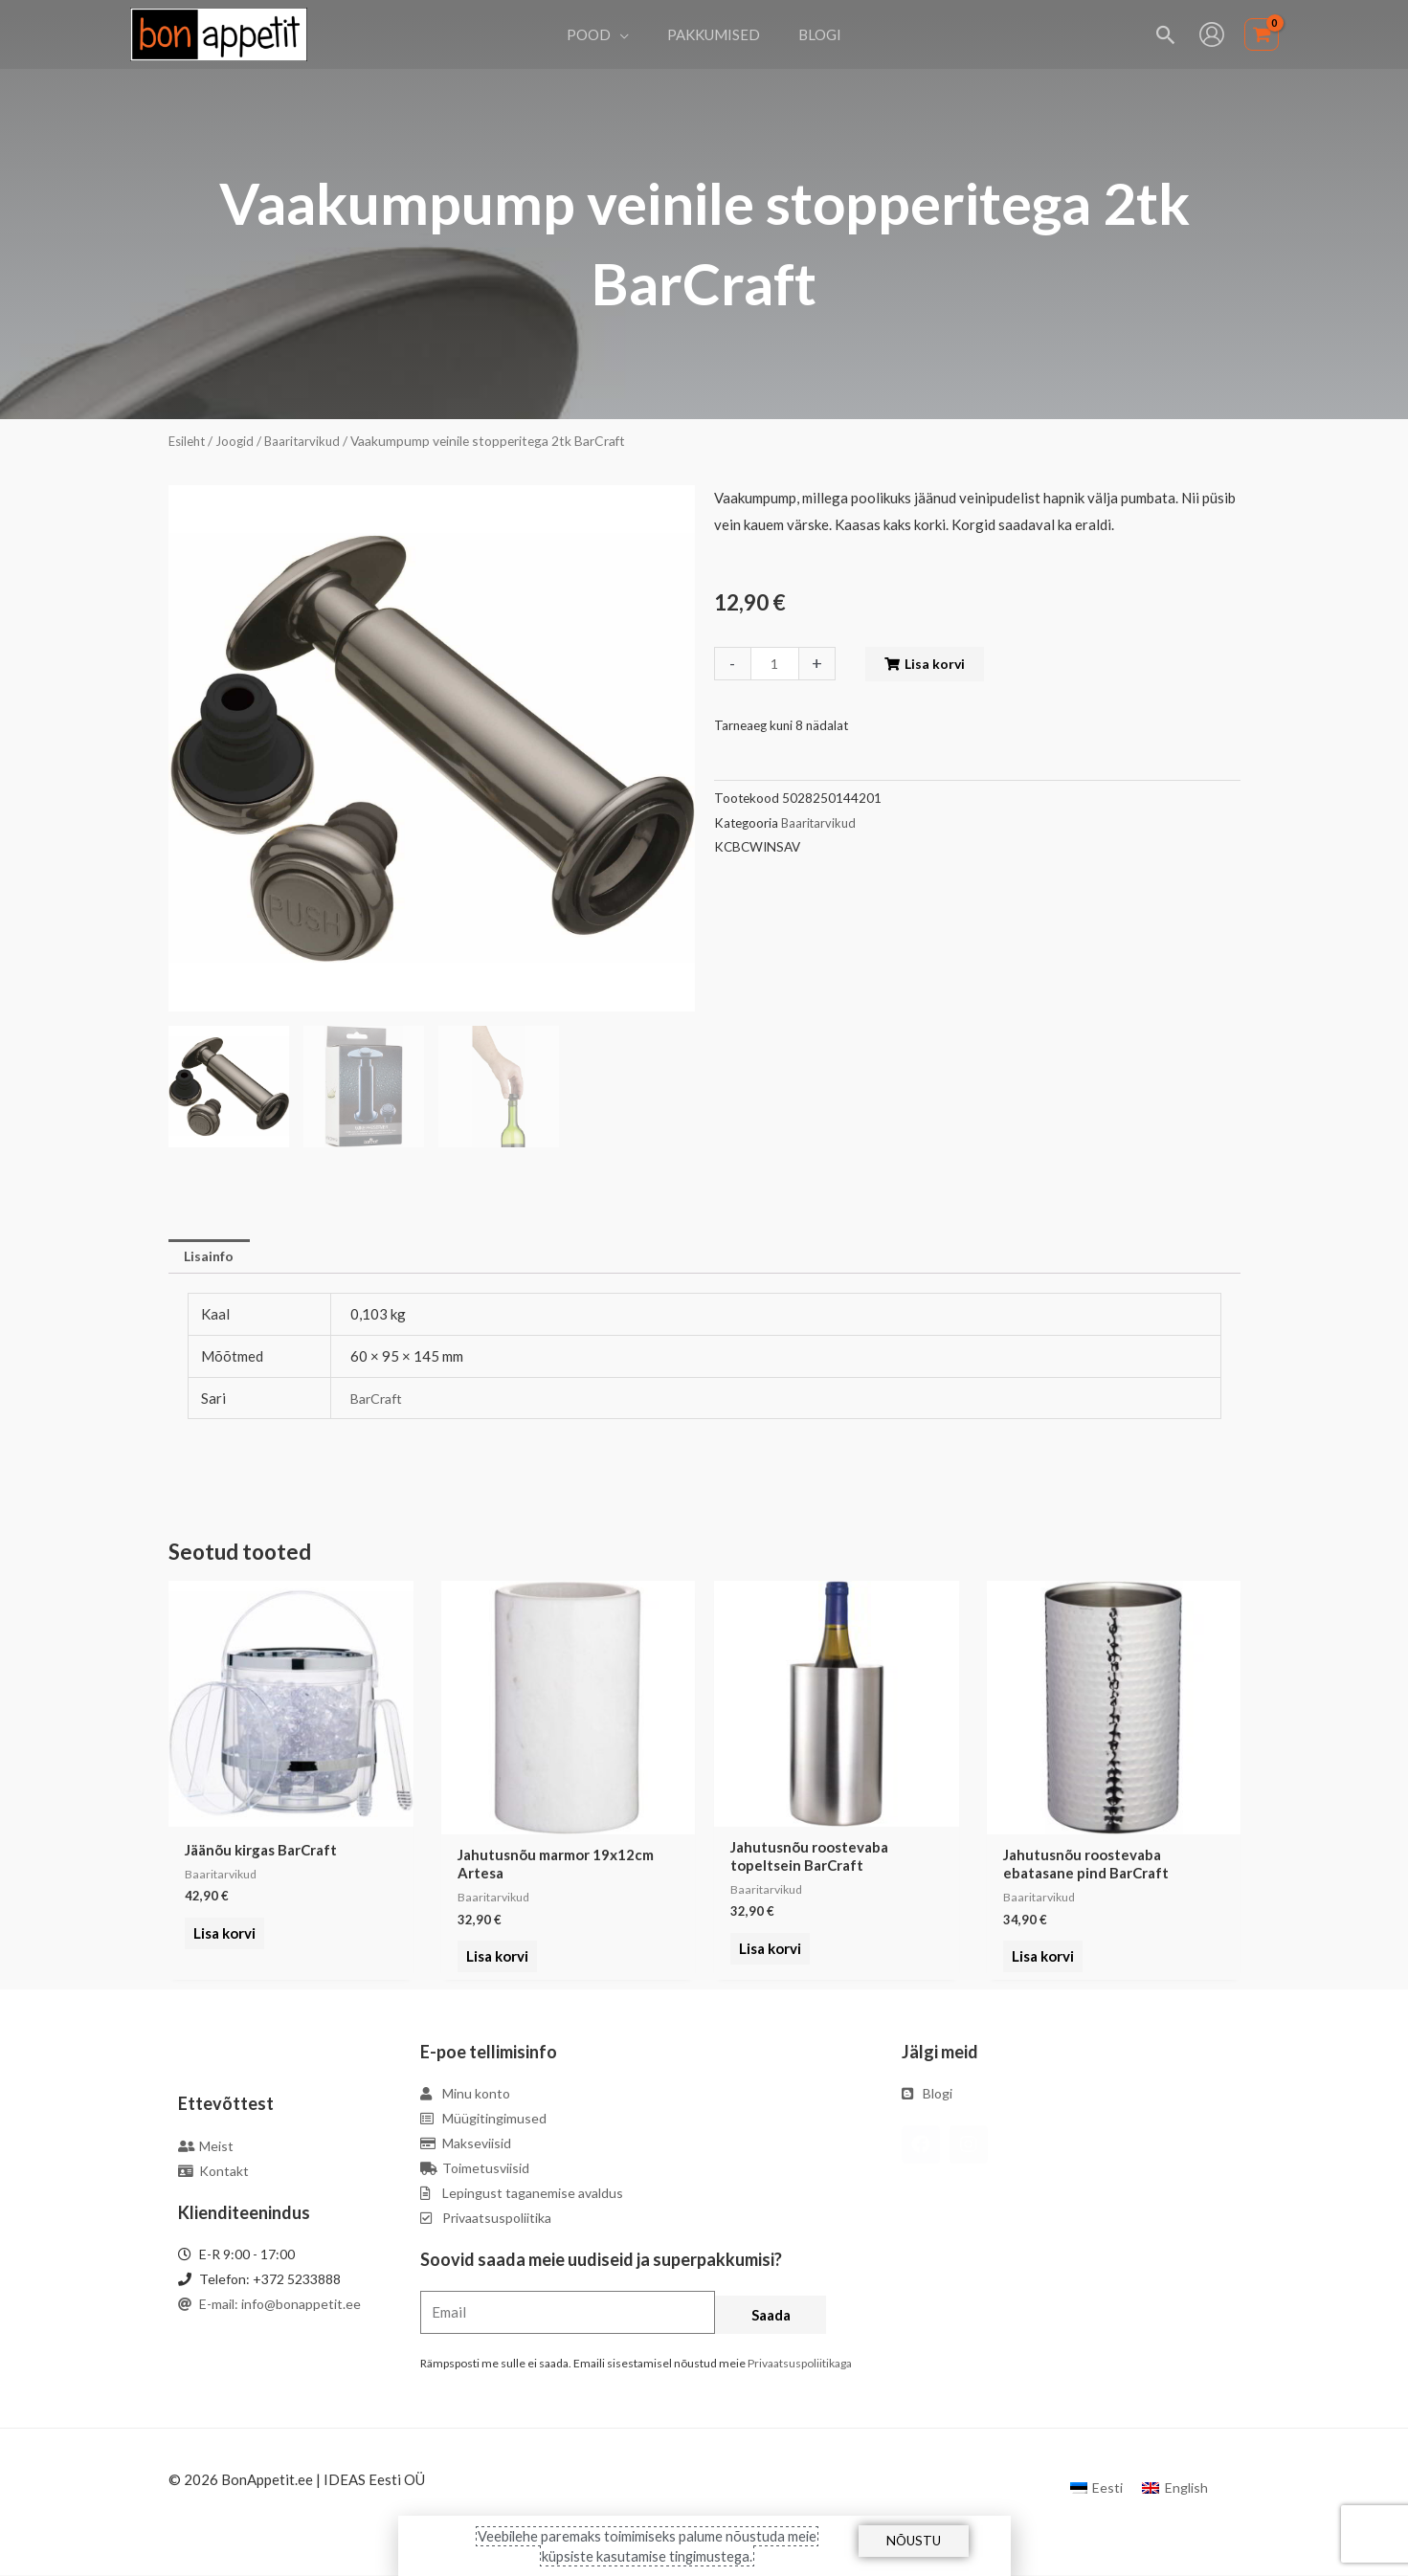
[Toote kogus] (776, 663)
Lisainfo (212, 1257)
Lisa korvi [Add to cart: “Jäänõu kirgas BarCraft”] (221, 1943)
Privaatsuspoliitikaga (800, 2365)
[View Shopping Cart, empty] (1261, 35)
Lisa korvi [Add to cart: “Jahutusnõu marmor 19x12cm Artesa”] (494, 1958)
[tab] (212, 1258)
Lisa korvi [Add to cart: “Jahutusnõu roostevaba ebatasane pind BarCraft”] (1040, 1958)
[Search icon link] (1166, 35)
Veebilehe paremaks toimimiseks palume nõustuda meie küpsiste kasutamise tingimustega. (647, 2545)
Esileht (188, 441)
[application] (629, 34)
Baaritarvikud (308, 441)
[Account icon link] (1211, 34)
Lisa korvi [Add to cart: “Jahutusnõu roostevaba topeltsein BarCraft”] (767, 1958)
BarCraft (379, 1400)
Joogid (238, 441)
